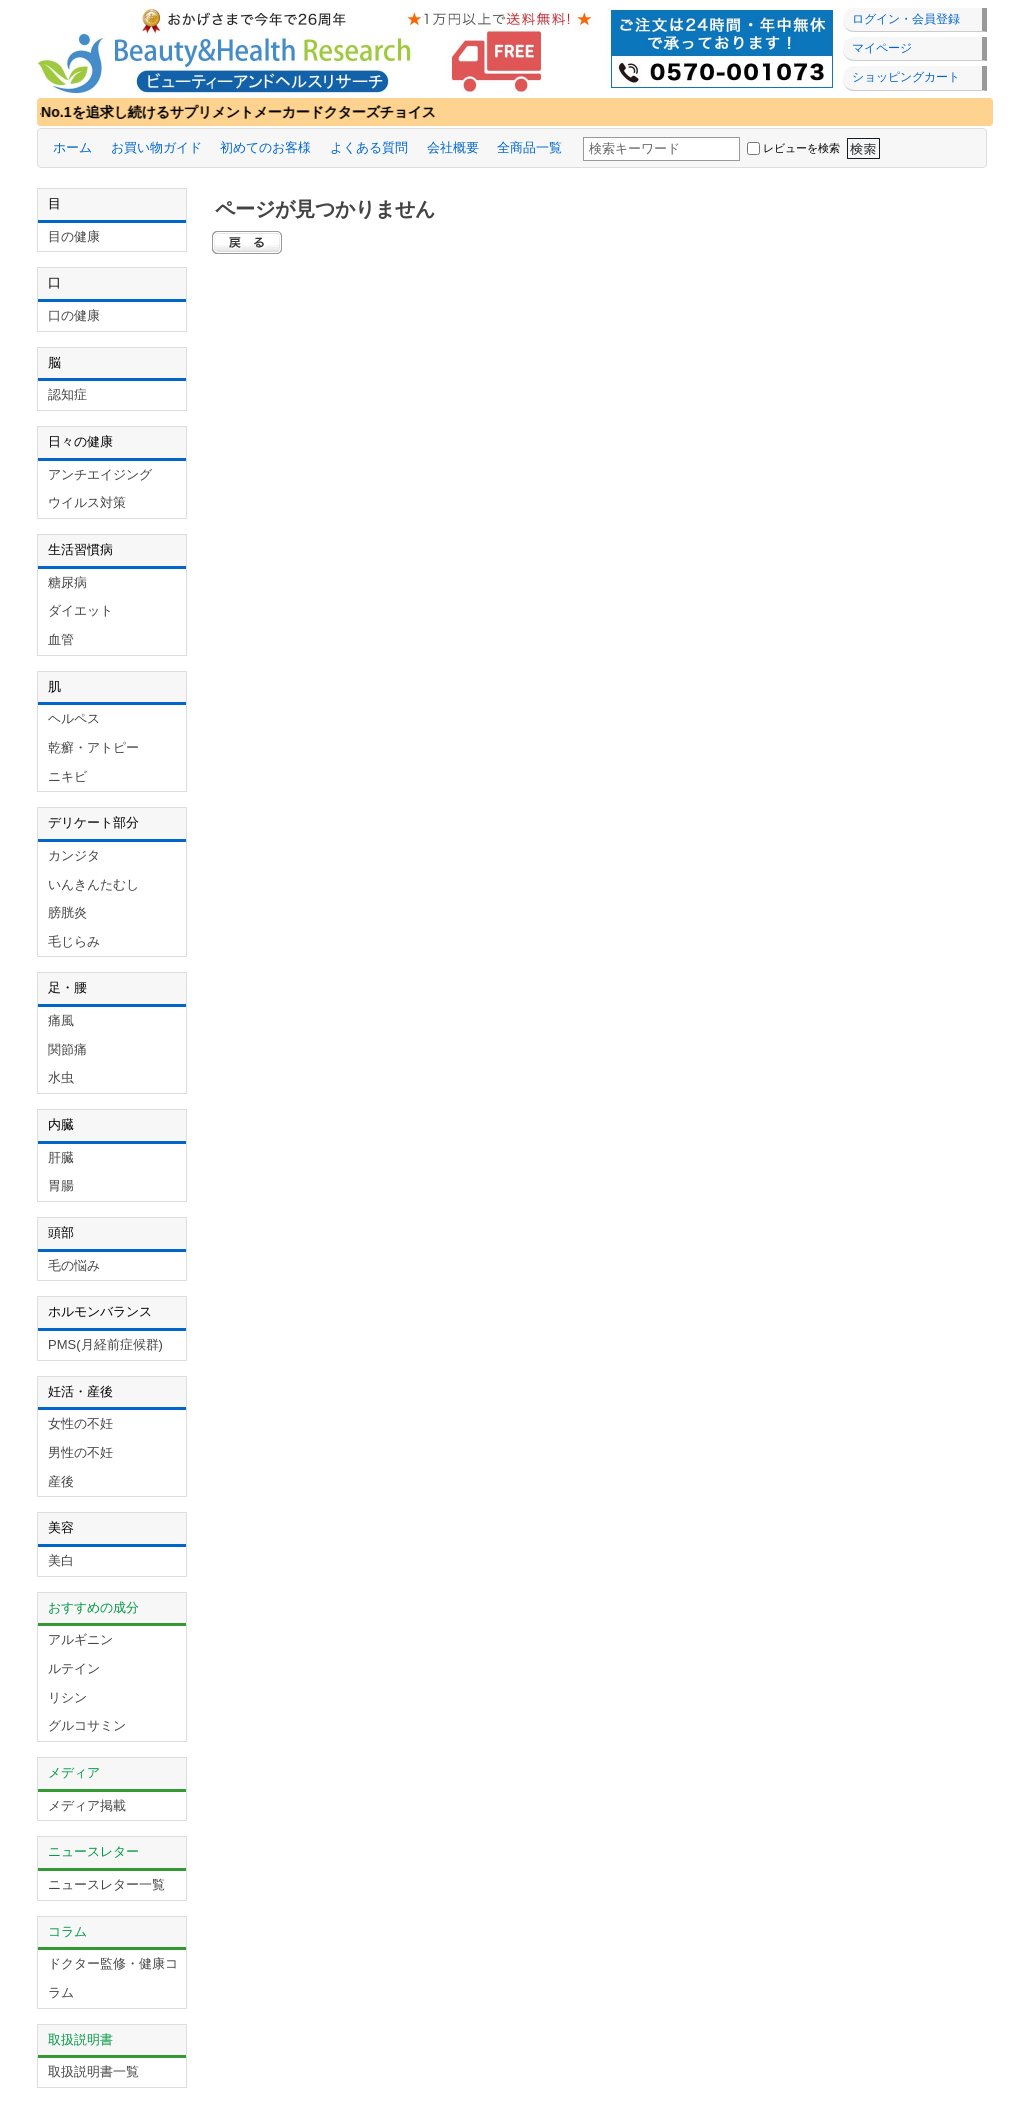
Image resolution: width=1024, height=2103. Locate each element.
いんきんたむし (93, 884)
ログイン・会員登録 (906, 19)
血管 (61, 639)
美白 (61, 1560)
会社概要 (453, 147)
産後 (61, 1481)
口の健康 (74, 315)
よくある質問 (369, 147)
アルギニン (80, 1639)
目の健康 (74, 236)
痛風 (61, 1020)
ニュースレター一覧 (106, 1884)
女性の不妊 (80, 1423)
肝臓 (61, 1157)
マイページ (882, 48)
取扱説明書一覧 (93, 2071)
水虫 (61, 1077)
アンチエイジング (100, 474)
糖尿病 (67, 582)
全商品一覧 (529, 147)
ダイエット (80, 610)
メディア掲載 (87, 1805)
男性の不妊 (80, 1452)
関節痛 (67, 1049)
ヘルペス (74, 718)
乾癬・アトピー (93, 747)
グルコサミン (87, 1725)
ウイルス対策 (87, 502)
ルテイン (74, 1668)
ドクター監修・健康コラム (113, 1978)
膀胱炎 (67, 912)
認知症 (67, 394)
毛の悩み (74, 1265)
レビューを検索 (801, 148)
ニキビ (67, 776)
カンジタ (74, 855)
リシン (67, 1697)
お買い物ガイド (156, 147)
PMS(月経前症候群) (105, 1344)
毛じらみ (74, 941)
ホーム (72, 147)
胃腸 (61, 1185)
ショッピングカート (906, 77)
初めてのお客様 (265, 147)
